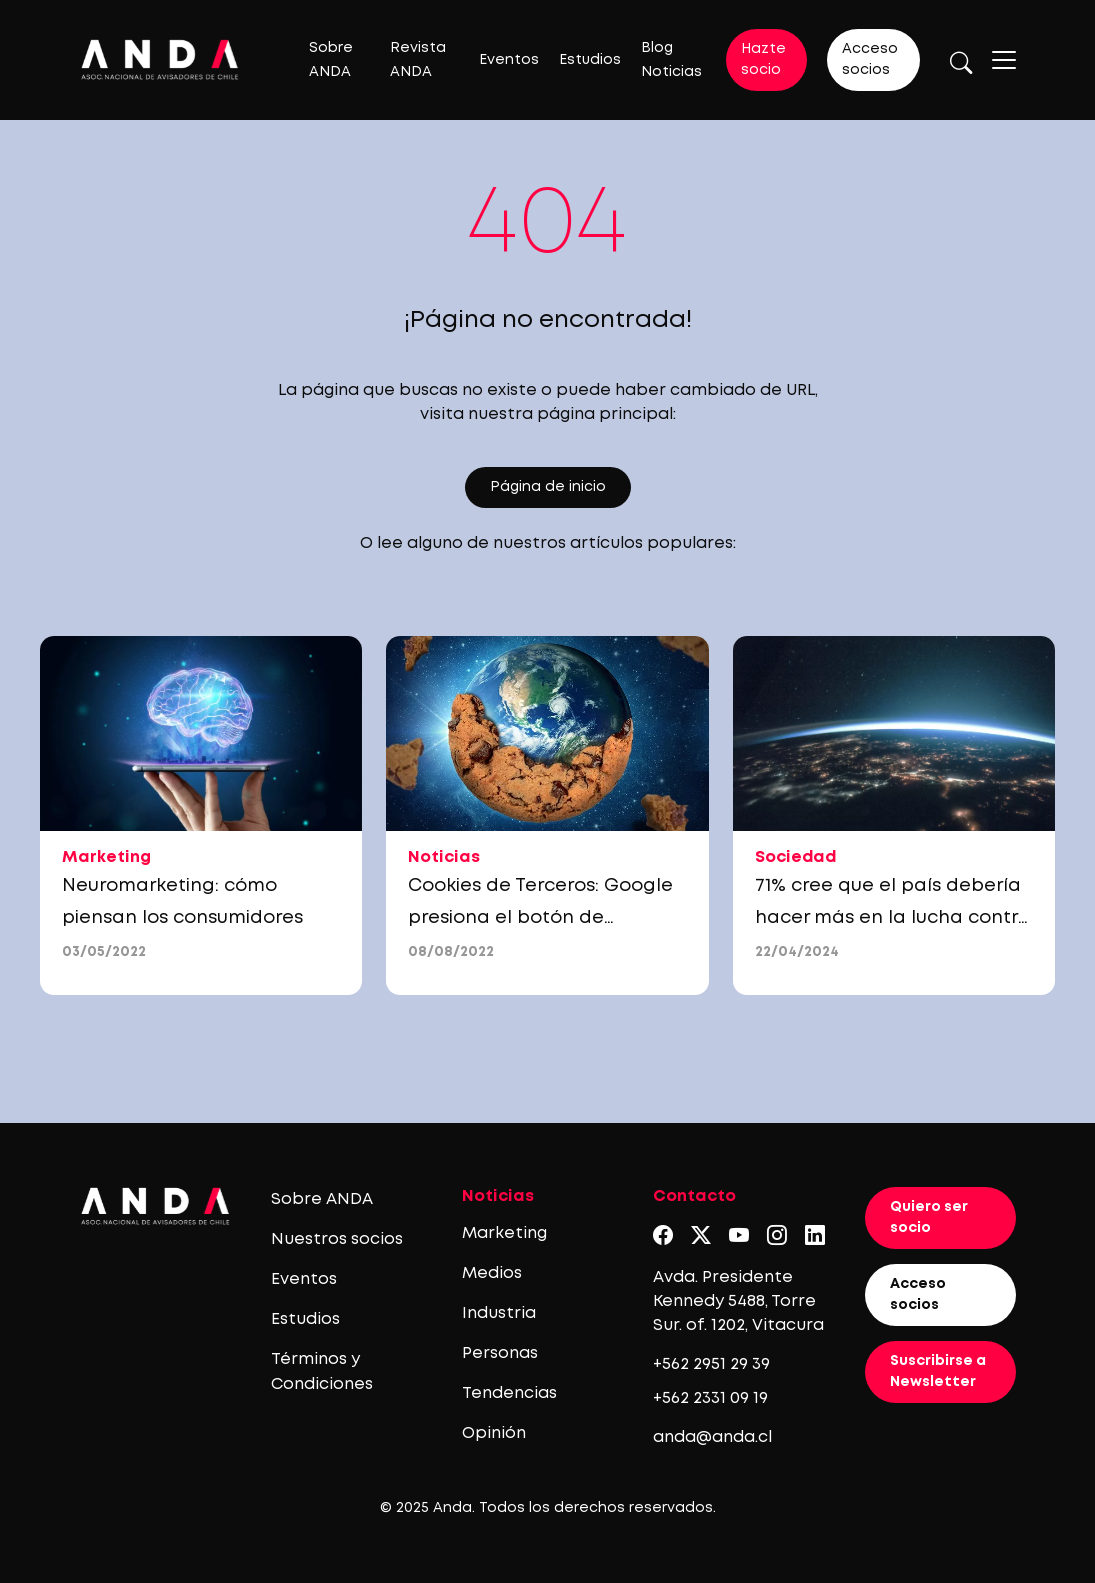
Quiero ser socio (929, 1217)
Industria (499, 1313)
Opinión (494, 1433)
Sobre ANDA (322, 1199)
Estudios (590, 60)
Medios (492, 1273)
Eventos (509, 60)
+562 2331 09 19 (710, 1398)
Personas (500, 1353)
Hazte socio (763, 59)
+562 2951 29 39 (711, 1364)
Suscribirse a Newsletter (938, 1371)
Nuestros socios (337, 1239)
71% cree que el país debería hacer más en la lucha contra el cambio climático (893, 918)
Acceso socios (870, 59)
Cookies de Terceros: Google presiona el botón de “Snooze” (540, 918)
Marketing (504, 1233)
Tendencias (509, 1393)
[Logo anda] (160, 59)
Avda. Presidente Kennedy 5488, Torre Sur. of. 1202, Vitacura (738, 1301)
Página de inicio (548, 487)
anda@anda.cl (712, 1437)
